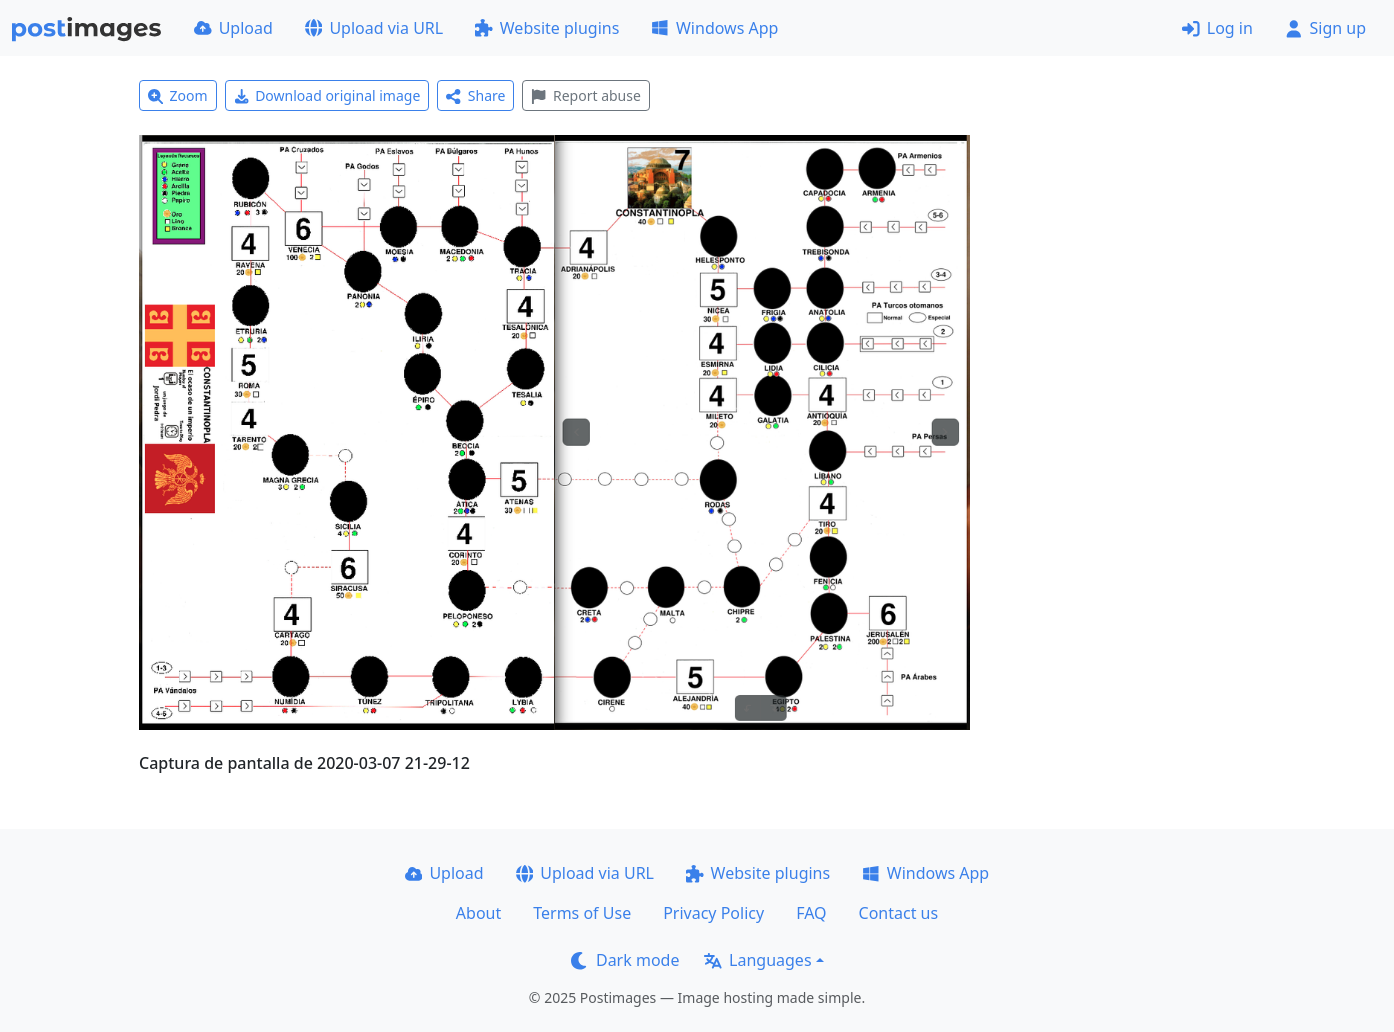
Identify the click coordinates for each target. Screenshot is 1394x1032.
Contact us (899, 913)
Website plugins (547, 28)
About (478, 913)
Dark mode (625, 960)
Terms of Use (582, 913)
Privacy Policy (713, 913)
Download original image (327, 95)
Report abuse (585, 95)
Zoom (178, 95)
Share (475, 95)
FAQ (811, 913)
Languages (757, 960)
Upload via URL (374, 28)
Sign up (1325, 28)
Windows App (714, 28)
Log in (1217, 28)
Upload (233, 28)
